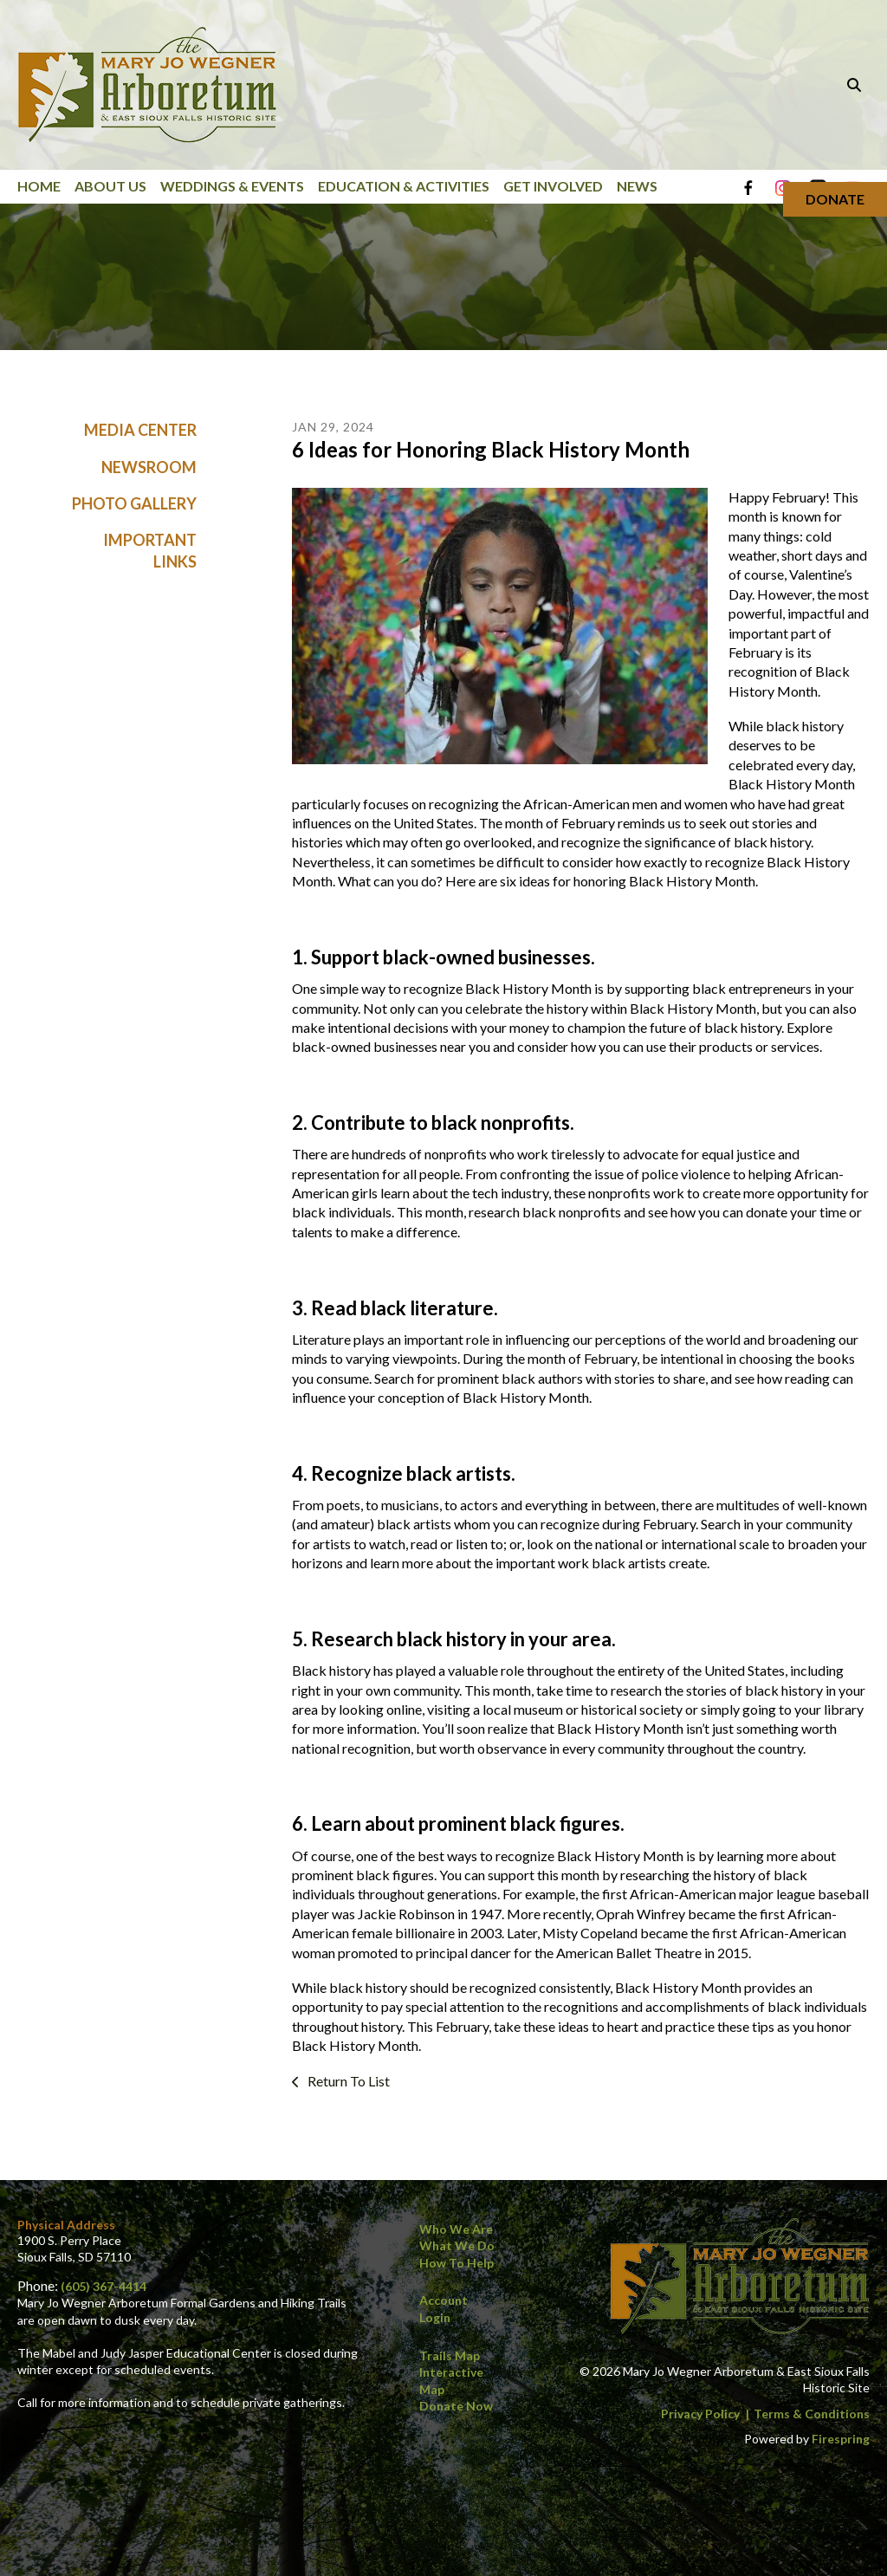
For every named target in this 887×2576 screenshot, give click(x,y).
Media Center (140, 430)
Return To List (347, 2081)
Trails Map (449, 2355)
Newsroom (149, 467)
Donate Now (456, 2405)
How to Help (456, 2262)
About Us (110, 186)
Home (39, 186)
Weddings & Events (232, 186)
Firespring (841, 2438)
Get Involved (553, 186)
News (637, 186)
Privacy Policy (700, 2413)
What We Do (457, 2245)
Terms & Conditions (812, 2413)
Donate (835, 199)
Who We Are (456, 2229)
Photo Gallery (134, 503)
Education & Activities (403, 186)
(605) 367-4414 (103, 2286)
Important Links (150, 551)
